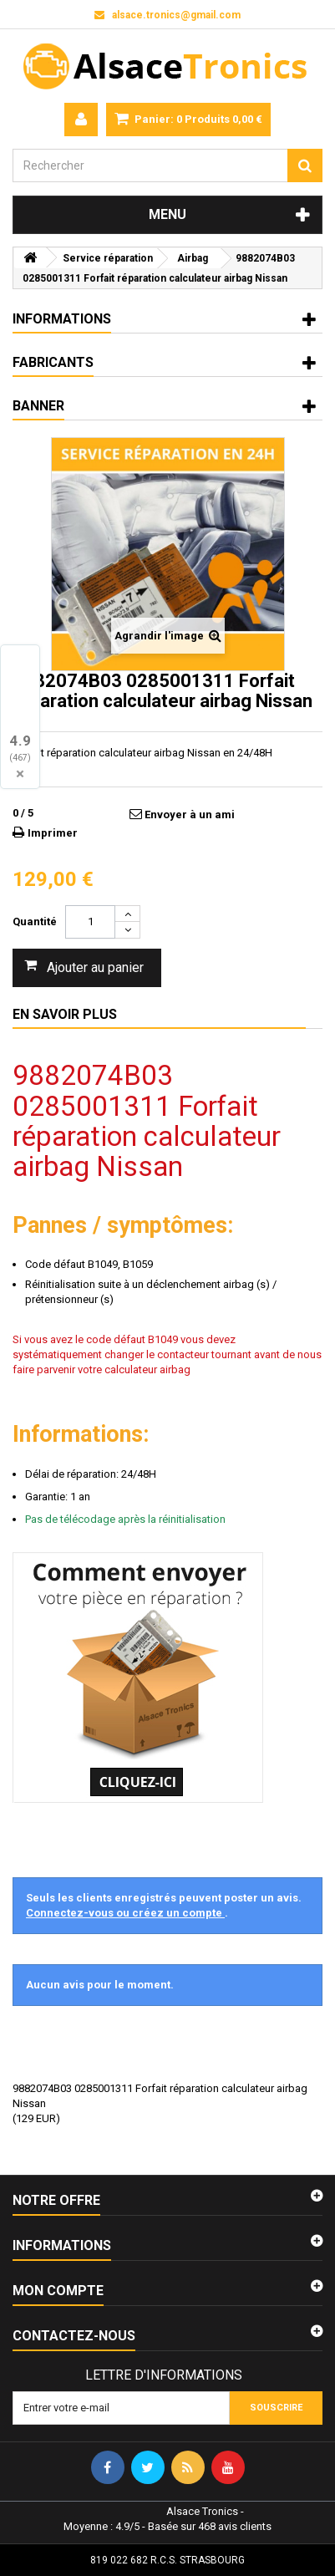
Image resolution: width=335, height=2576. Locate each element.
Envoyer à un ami (190, 814)
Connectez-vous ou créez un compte (125, 1913)
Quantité (35, 921)
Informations (62, 319)
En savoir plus (65, 1014)
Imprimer (53, 833)
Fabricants (53, 362)
